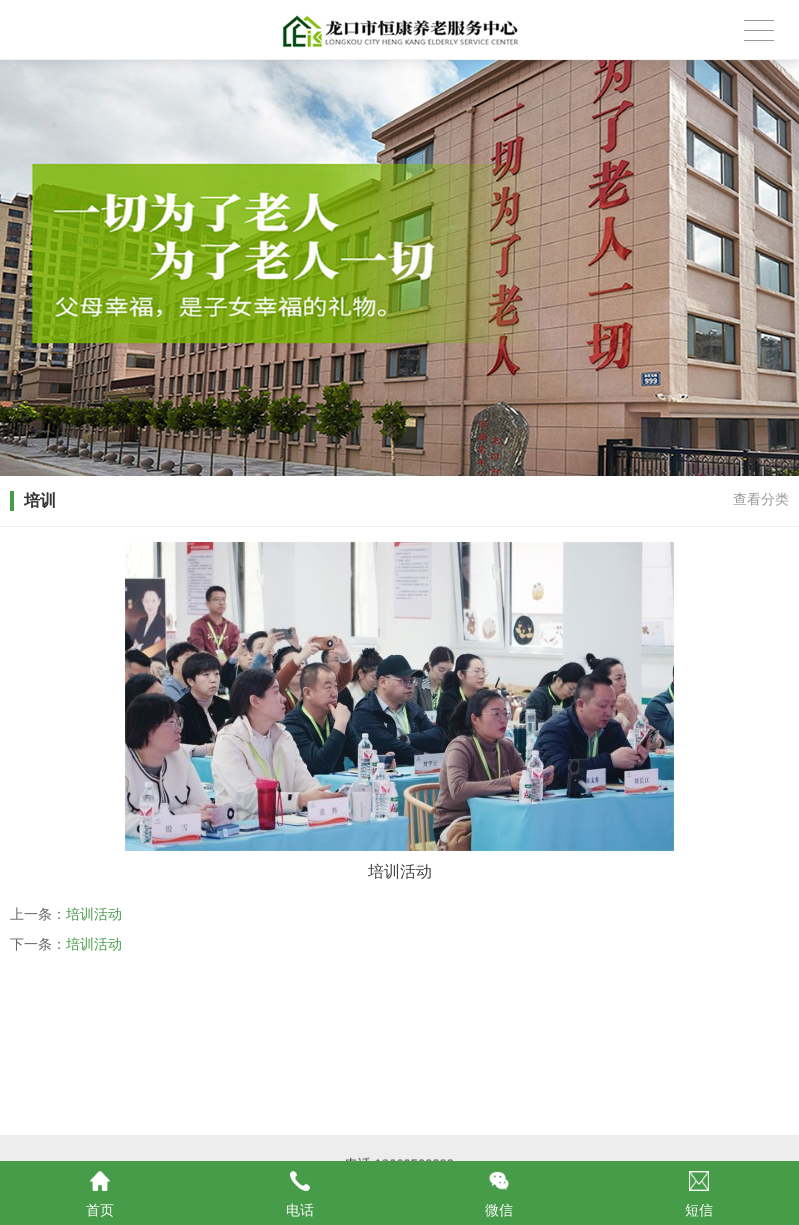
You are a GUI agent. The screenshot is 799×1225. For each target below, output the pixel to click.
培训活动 (94, 914)
